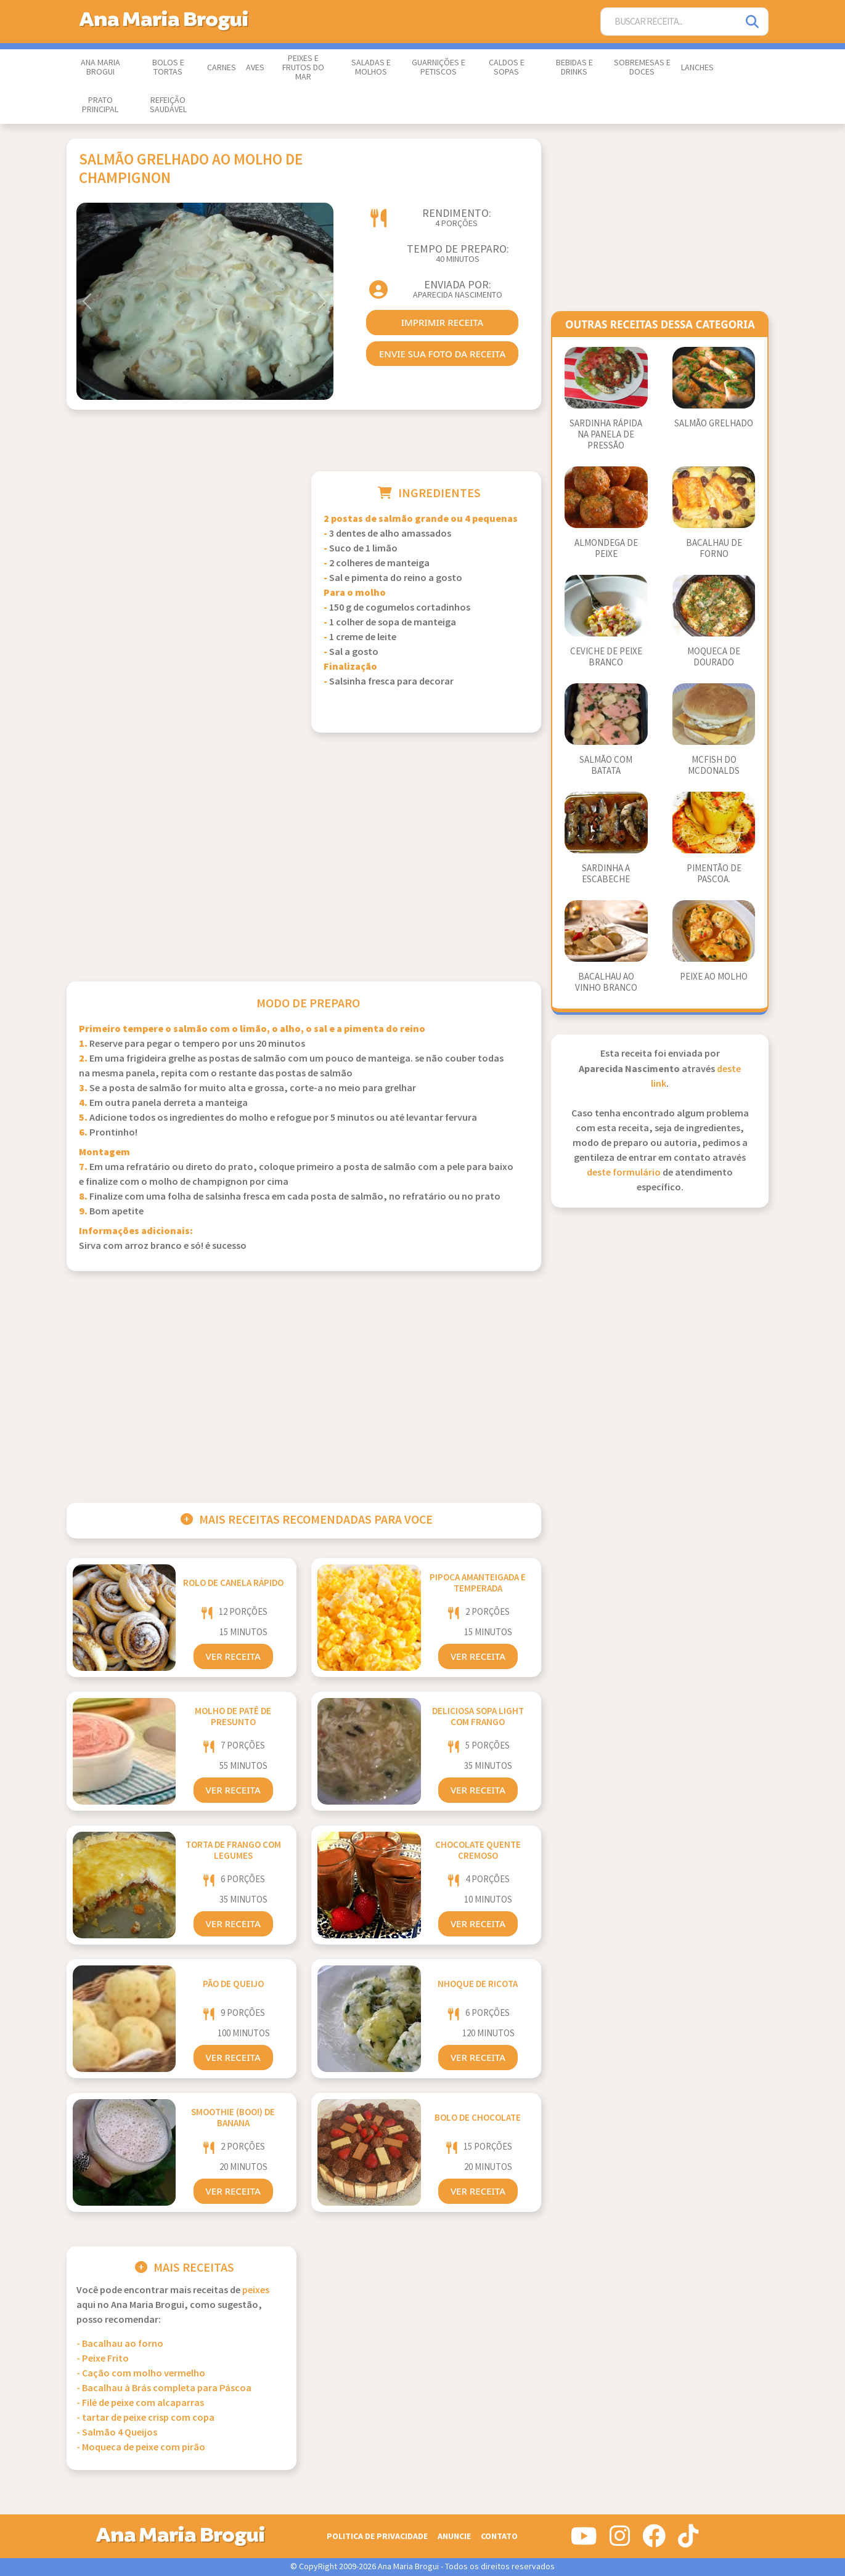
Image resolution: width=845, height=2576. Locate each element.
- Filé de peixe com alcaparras (140, 2403)
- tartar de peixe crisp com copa (145, 2417)
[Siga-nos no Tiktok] (688, 2541)
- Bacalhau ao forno (119, 2344)
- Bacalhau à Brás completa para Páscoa (163, 2388)
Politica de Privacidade (377, 2536)
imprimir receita (442, 322)
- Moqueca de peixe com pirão (140, 2447)
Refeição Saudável (168, 105)
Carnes (221, 67)
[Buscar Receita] (669, 21)
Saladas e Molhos (371, 67)
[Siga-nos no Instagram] (620, 2541)
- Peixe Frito (102, 2358)
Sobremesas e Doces (642, 67)
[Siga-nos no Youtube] (584, 2541)
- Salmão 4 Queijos (116, 2432)
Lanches (697, 67)
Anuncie (454, 2536)
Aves (255, 67)
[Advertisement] (181, 557)
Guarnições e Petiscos (438, 67)
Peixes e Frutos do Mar (303, 68)
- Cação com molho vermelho (140, 2373)
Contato (499, 2536)
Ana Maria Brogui (100, 67)
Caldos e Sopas (507, 67)
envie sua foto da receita (442, 353)
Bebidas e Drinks (574, 67)
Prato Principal (100, 105)
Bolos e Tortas (168, 67)
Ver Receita (233, 1656)
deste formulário (624, 1172)
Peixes (255, 2290)
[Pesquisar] (753, 21)
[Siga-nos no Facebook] (654, 2541)
